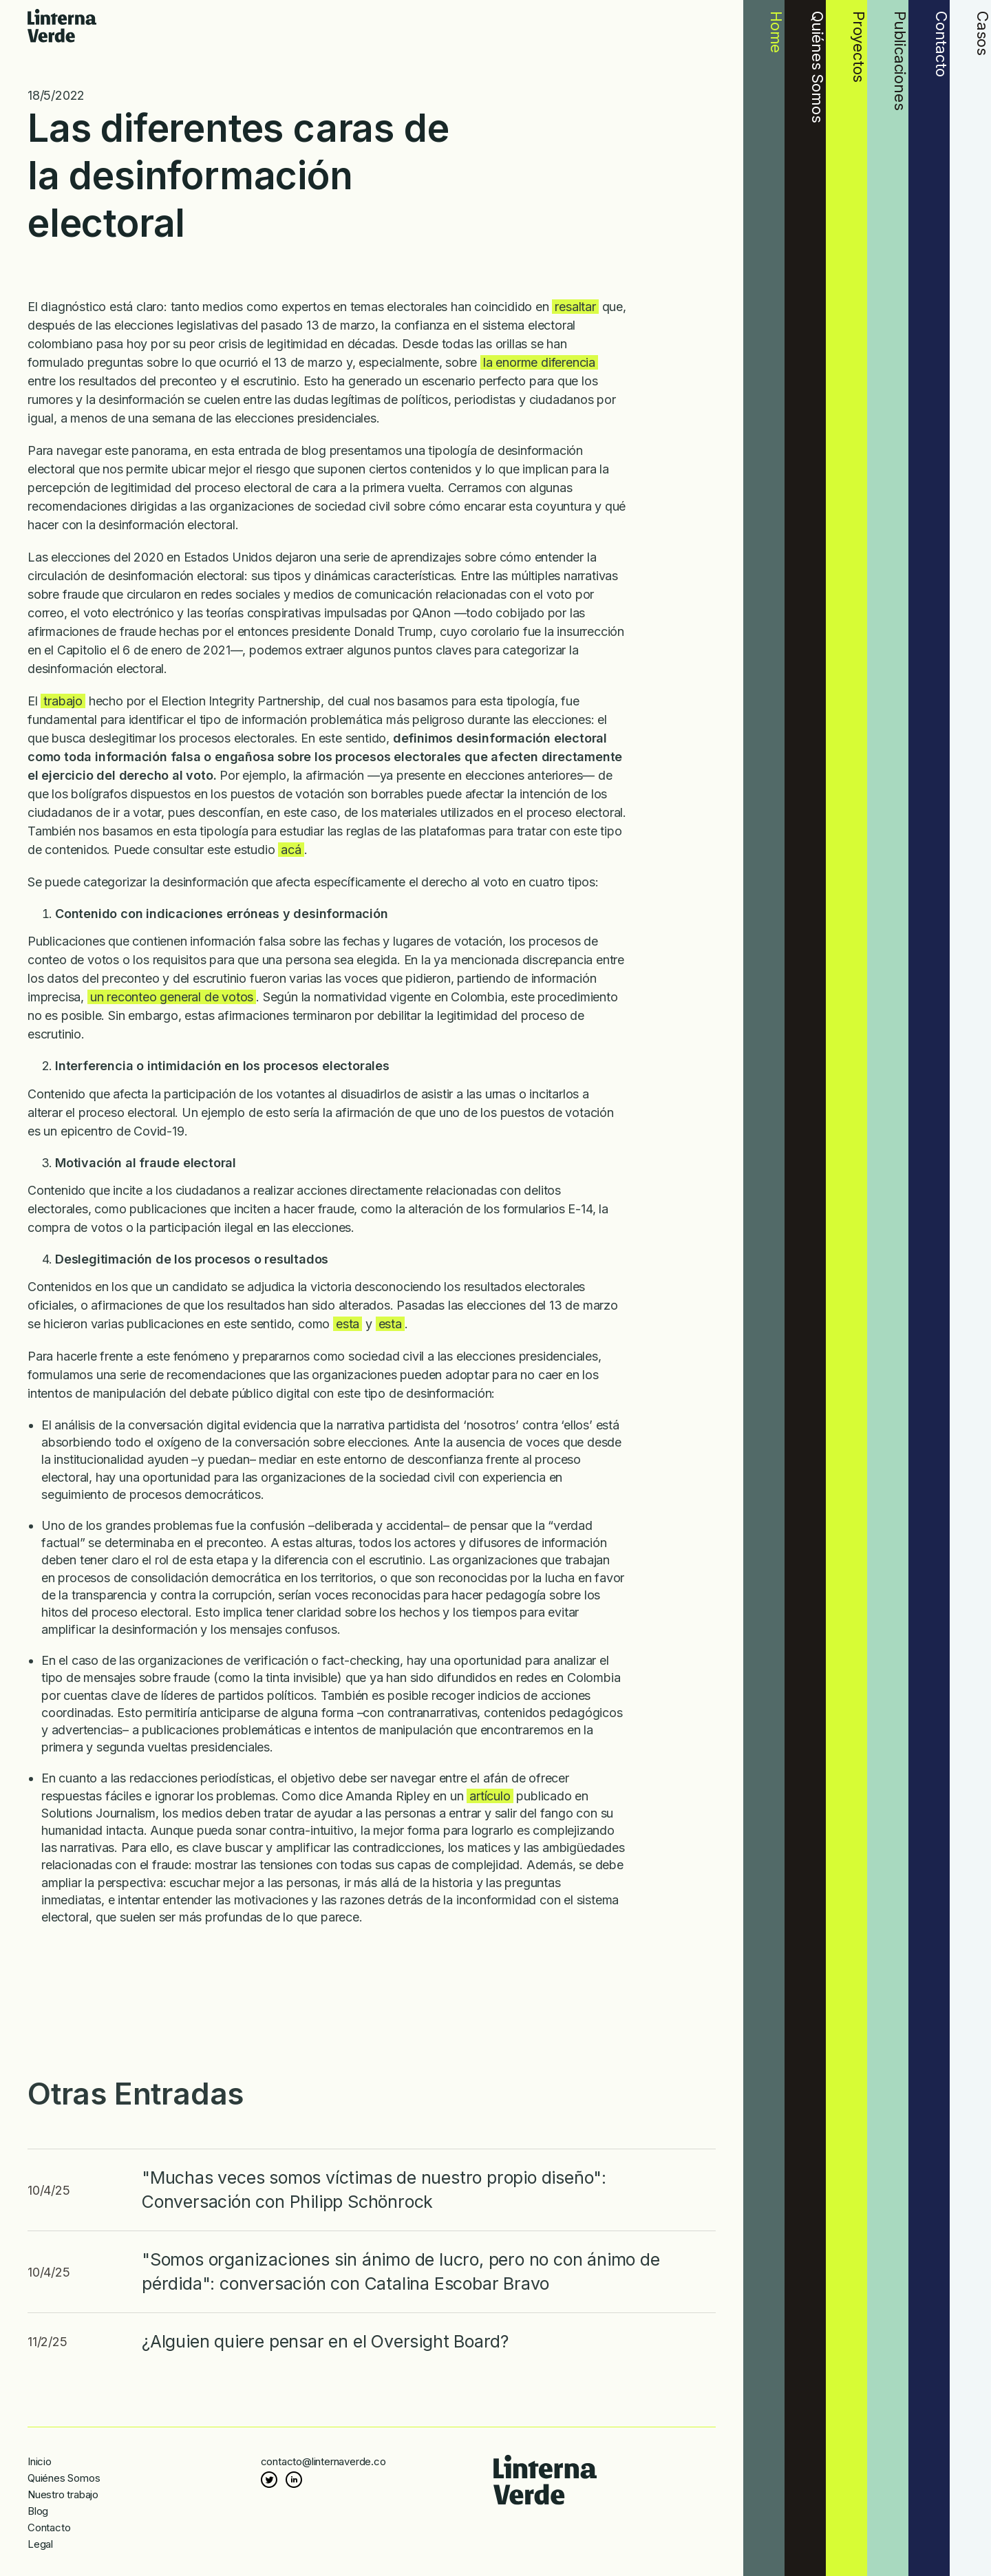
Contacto (49, 2527)
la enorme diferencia (539, 362)
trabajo (63, 701)
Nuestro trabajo (63, 2494)
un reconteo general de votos (171, 997)
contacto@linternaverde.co (323, 2461)
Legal (40, 2544)
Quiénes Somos (64, 2477)
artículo (489, 1796)
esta (347, 1324)
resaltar (575, 306)
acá (291, 849)
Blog (38, 2511)
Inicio (40, 2461)
